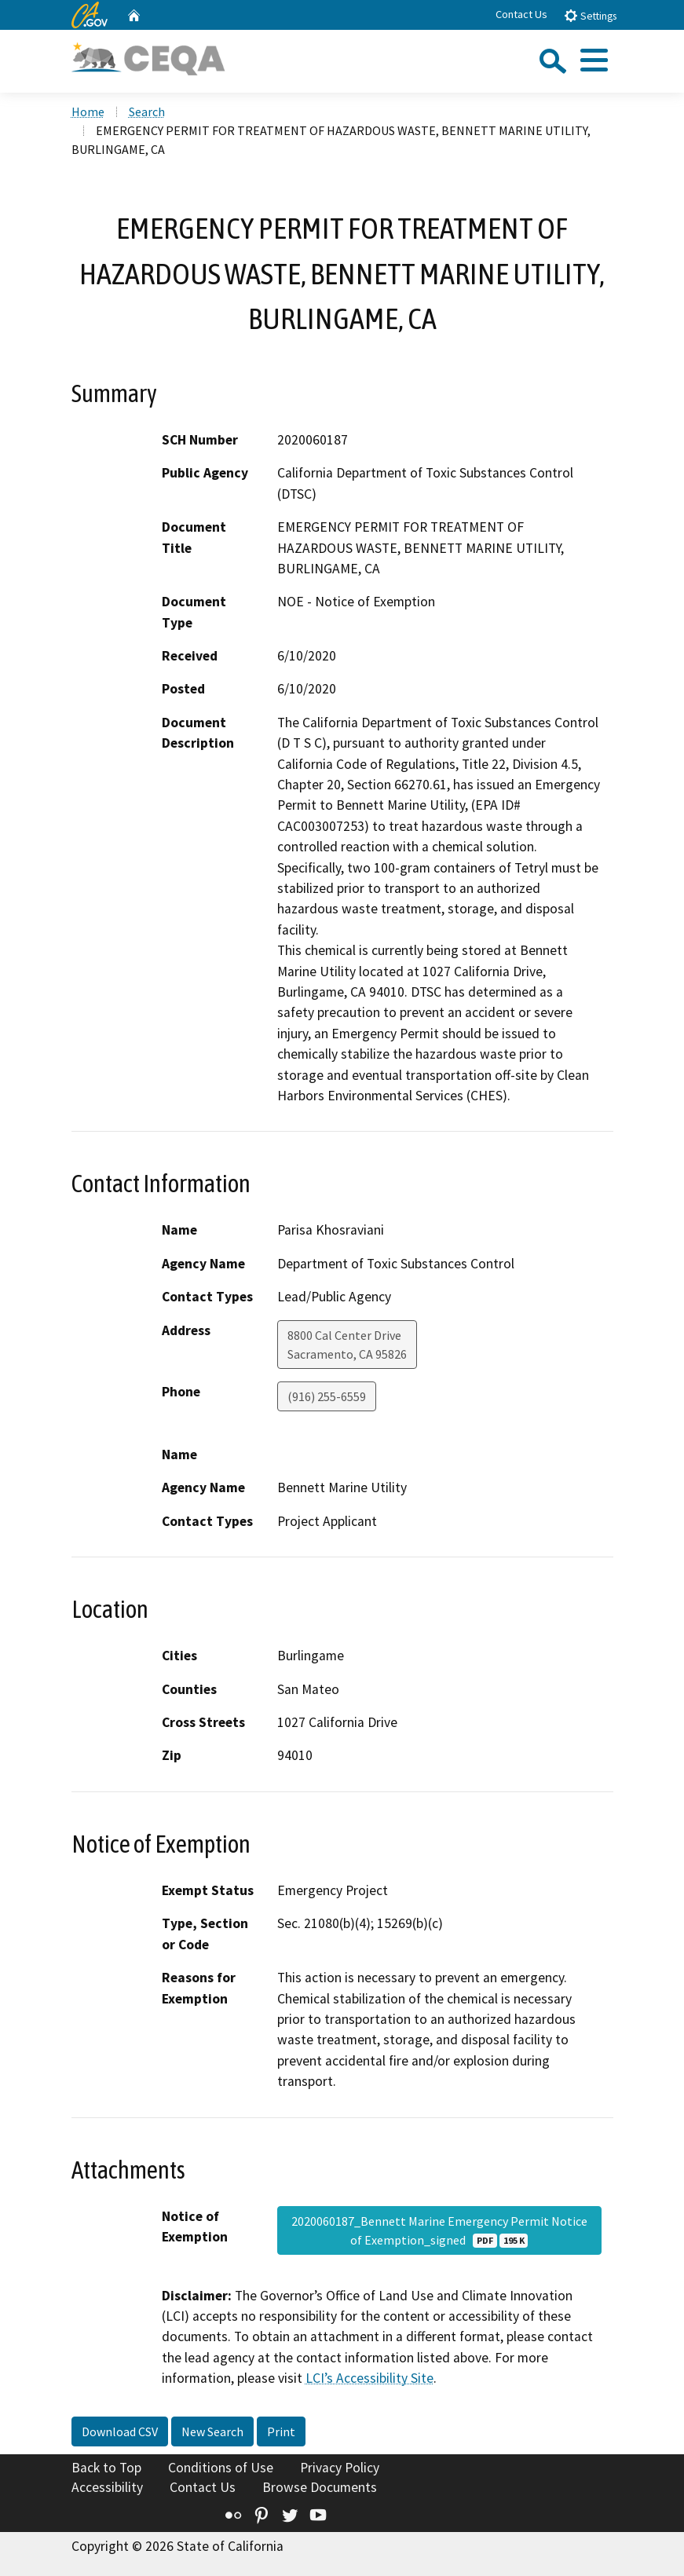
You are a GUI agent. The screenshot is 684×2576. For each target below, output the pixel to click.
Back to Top (106, 2467)
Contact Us (521, 14)
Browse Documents (319, 2487)
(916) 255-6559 (326, 1396)
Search (147, 111)
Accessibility (107, 2487)
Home (87, 111)
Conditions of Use (220, 2467)
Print (281, 2431)
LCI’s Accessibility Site (369, 2378)
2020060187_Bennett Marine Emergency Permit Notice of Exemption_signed (439, 2230)
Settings (590, 15)
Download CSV (120, 2431)
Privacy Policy (339, 2467)
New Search (212, 2431)
